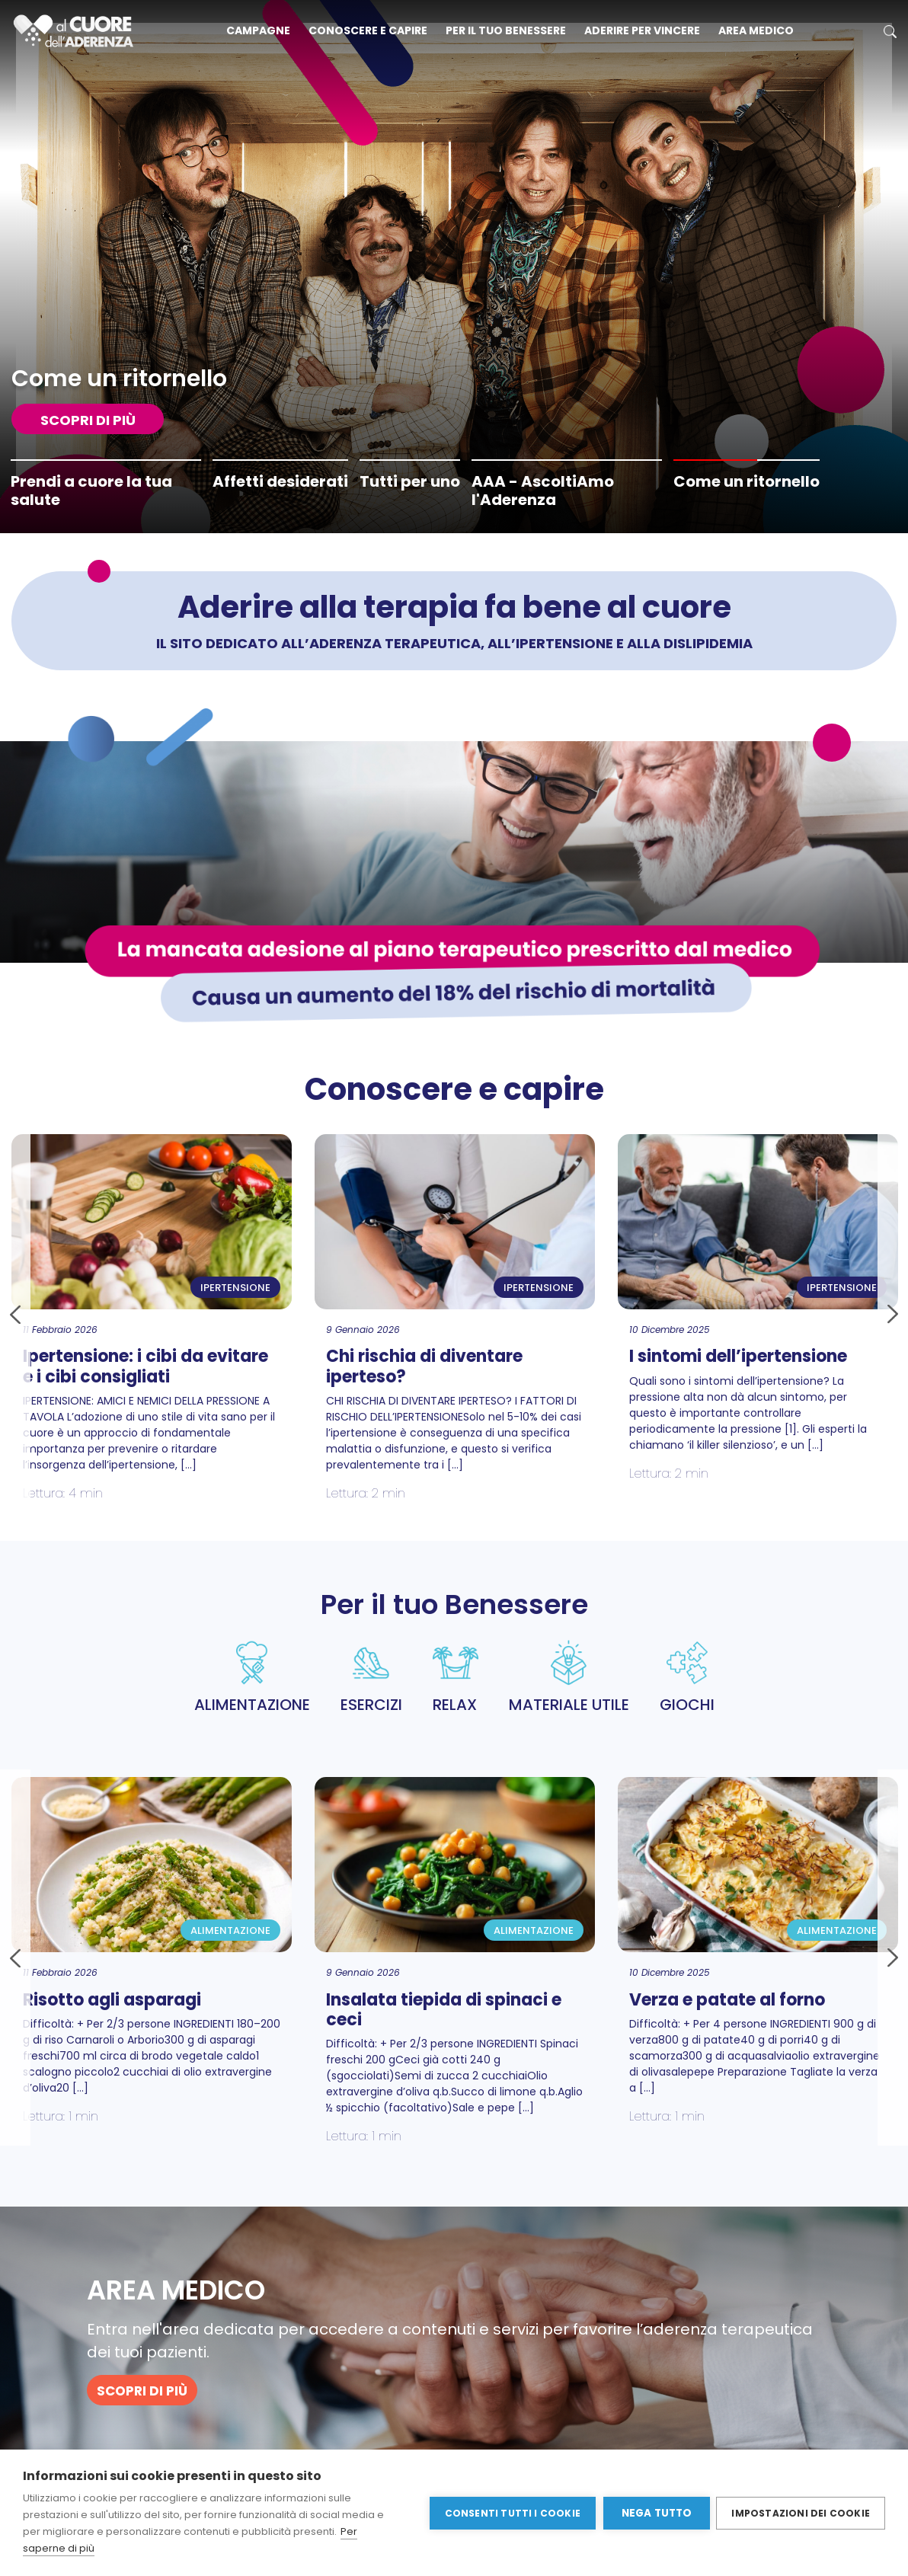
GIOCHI (687, 1677)
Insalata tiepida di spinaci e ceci (443, 2009)
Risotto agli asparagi (112, 2000)
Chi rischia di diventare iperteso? (424, 1366)
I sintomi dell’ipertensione (738, 1356)
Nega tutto (655, 2513)
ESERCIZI (371, 1677)
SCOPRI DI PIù (88, 420)
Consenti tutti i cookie (511, 2512)
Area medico (756, 30)
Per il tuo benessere (506, 30)
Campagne (258, 30)
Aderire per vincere (642, 30)
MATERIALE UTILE (569, 1677)
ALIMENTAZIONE (252, 1677)
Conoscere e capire (368, 30)
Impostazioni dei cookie (800, 2512)
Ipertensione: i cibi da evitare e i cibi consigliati (145, 1366)
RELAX (455, 1677)
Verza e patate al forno (727, 2000)
